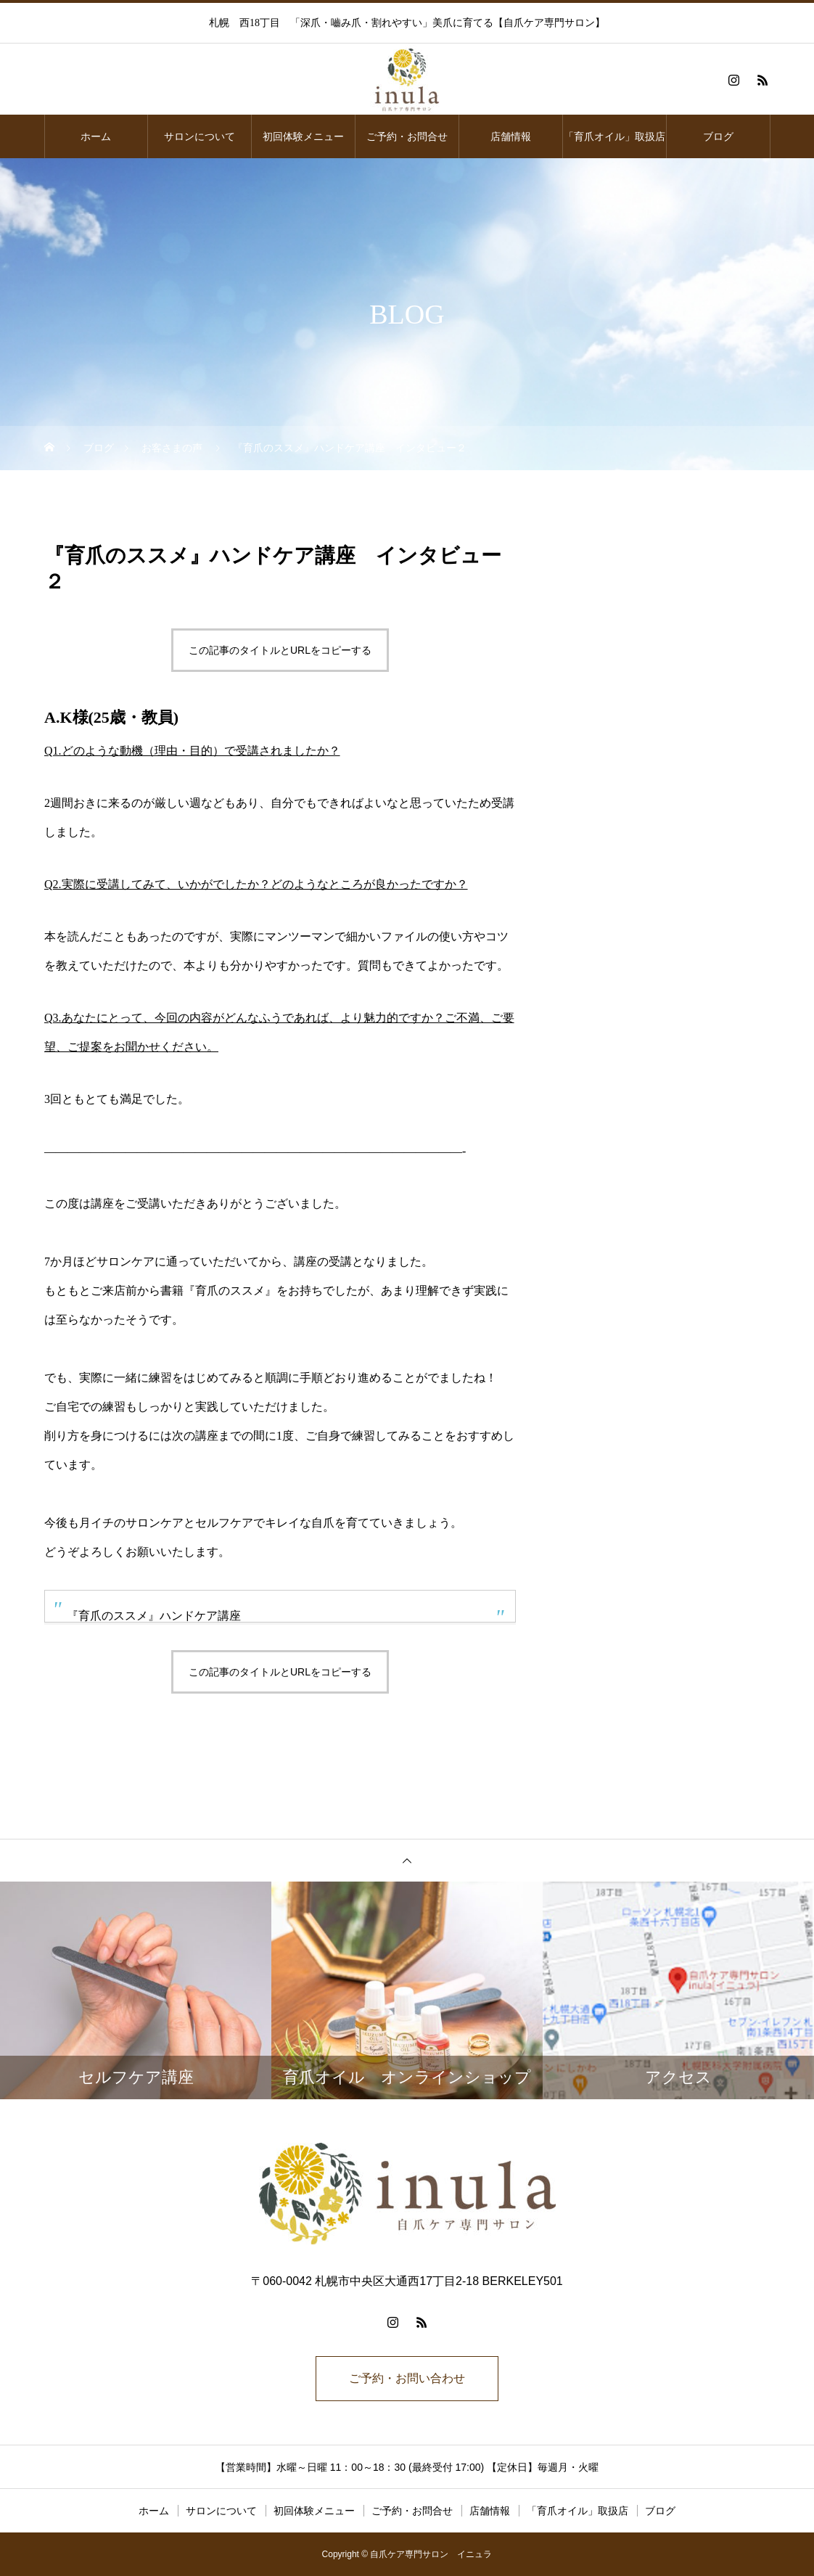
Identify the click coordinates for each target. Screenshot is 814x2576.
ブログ (718, 136)
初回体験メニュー (303, 136)
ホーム (96, 136)
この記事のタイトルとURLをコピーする (280, 650)
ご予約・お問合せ (407, 136)
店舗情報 (510, 136)
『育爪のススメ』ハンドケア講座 (154, 1615)
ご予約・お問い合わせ (407, 2378)
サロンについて (199, 136)
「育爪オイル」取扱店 (614, 136)
